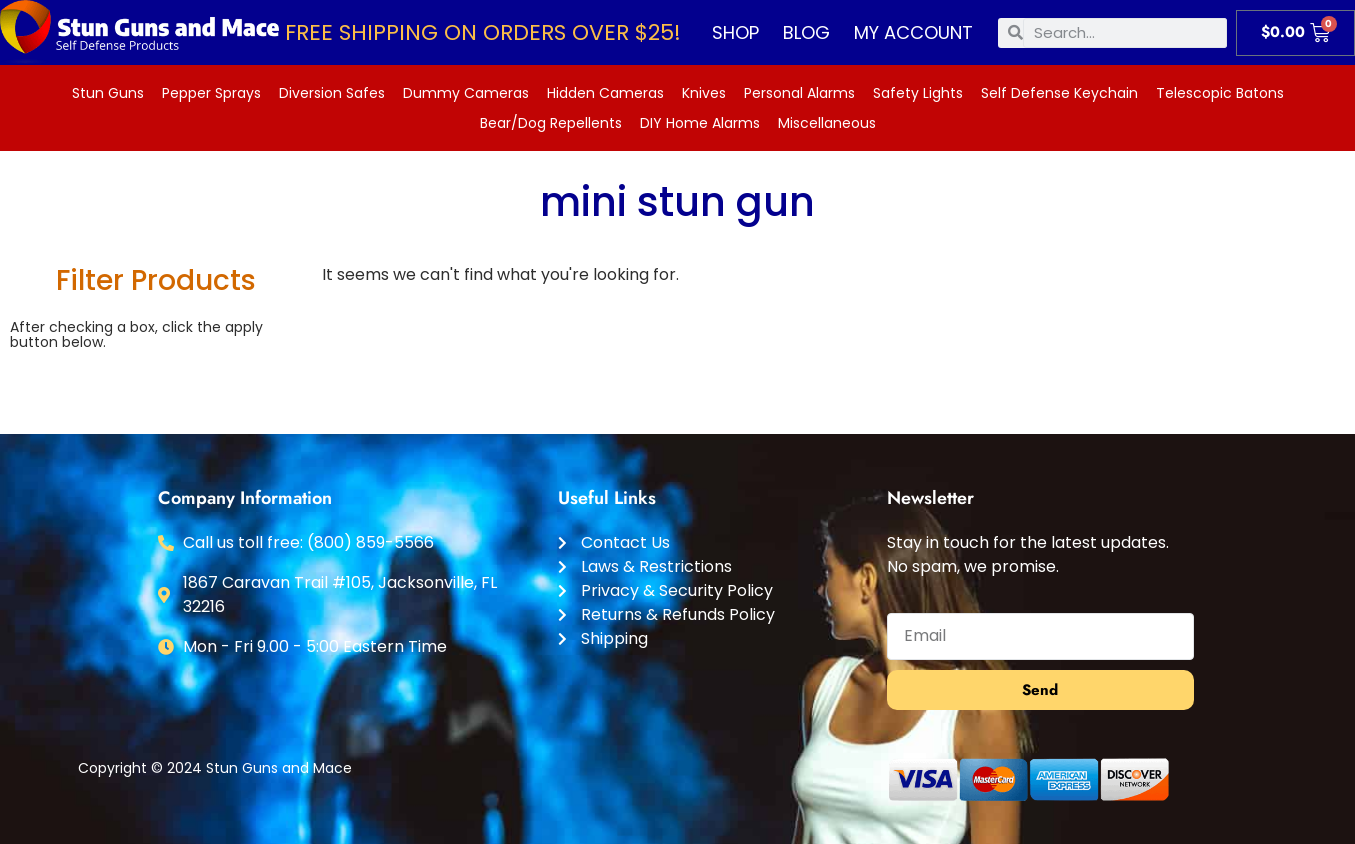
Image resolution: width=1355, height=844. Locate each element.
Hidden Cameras (605, 93)
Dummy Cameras (466, 93)
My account (913, 32)
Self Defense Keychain (1059, 93)
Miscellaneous (827, 123)
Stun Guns (108, 93)
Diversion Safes (332, 93)
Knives (704, 93)
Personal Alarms (799, 93)
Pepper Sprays (211, 93)
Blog (806, 32)
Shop (735, 32)
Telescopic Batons (1220, 93)
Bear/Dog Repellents (551, 123)
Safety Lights (918, 93)
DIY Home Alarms (700, 123)
